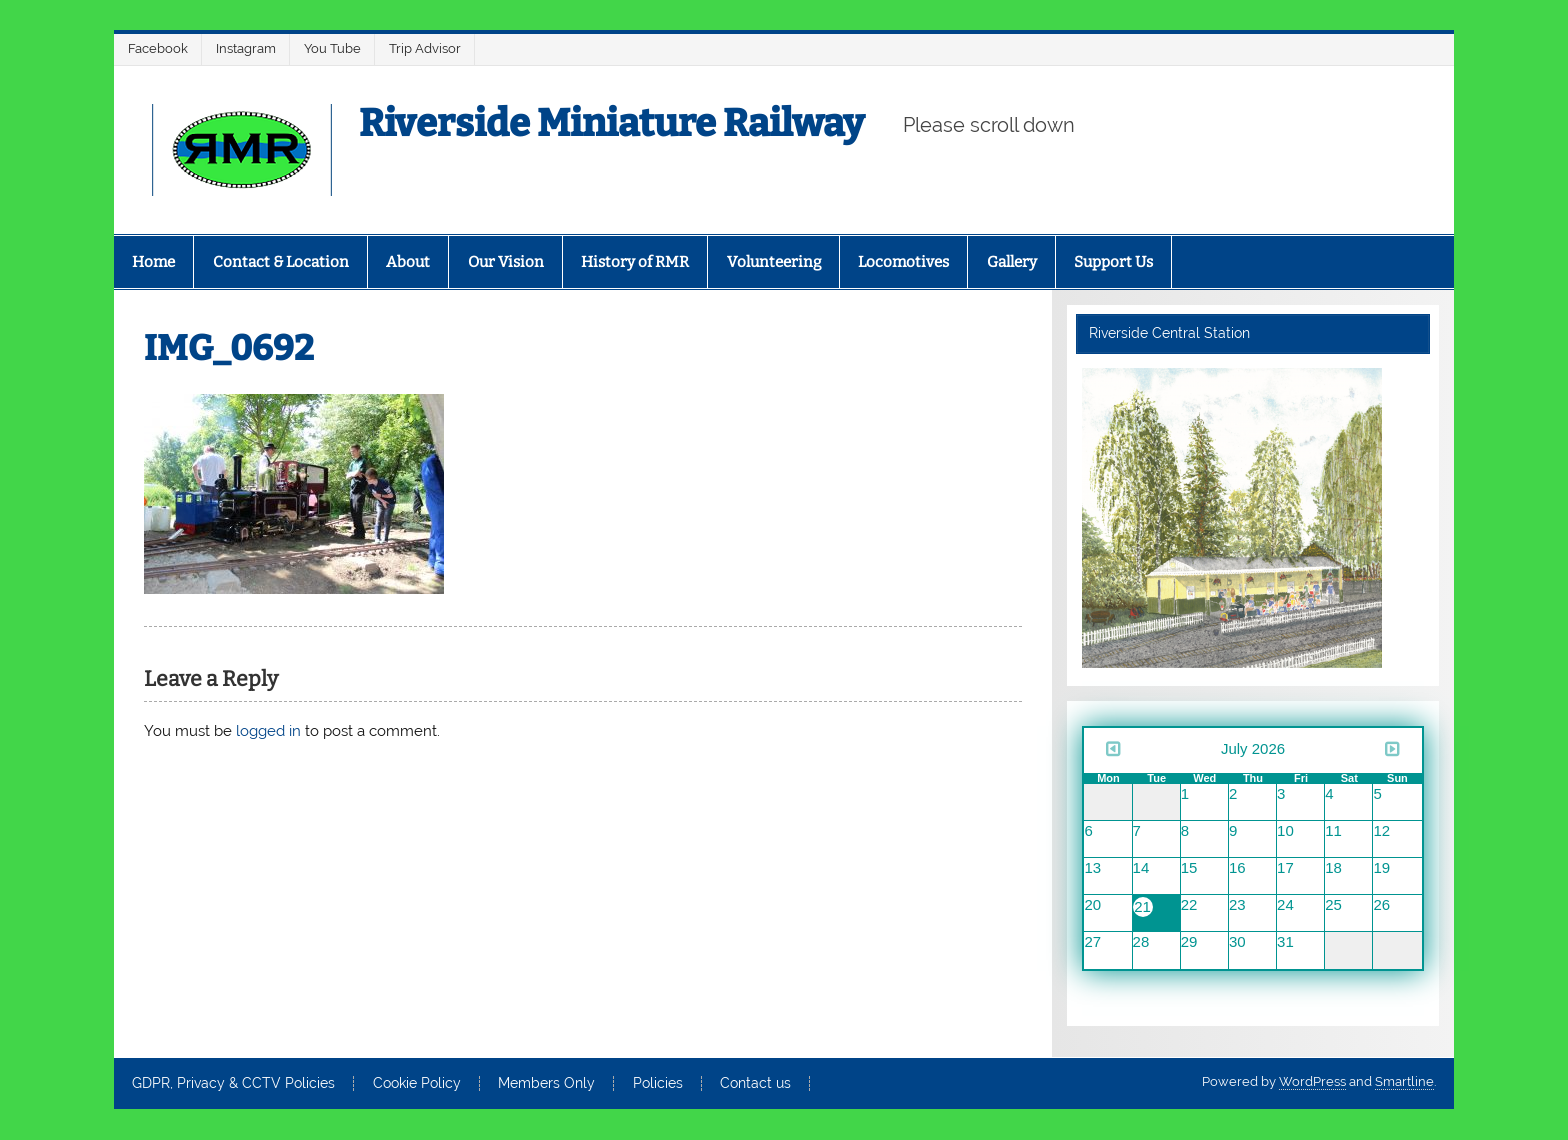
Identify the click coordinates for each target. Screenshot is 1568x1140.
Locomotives (903, 262)
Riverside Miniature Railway (611, 123)
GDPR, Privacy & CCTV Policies (233, 1084)
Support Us (1113, 262)
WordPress (1312, 1081)
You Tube (332, 48)
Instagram (246, 48)
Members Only (546, 1084)
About (408, 262)
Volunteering (774, 262)
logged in (268, 731)
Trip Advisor (425, 48)
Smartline (1404, 1081)
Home (153, 262)
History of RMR (635, 262)
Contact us (755, 1084)
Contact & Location (281, 262)
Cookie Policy (417, 1084)
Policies (658, 1084)
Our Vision (506, 262)
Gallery (1012, 262)
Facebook (158, 48)
